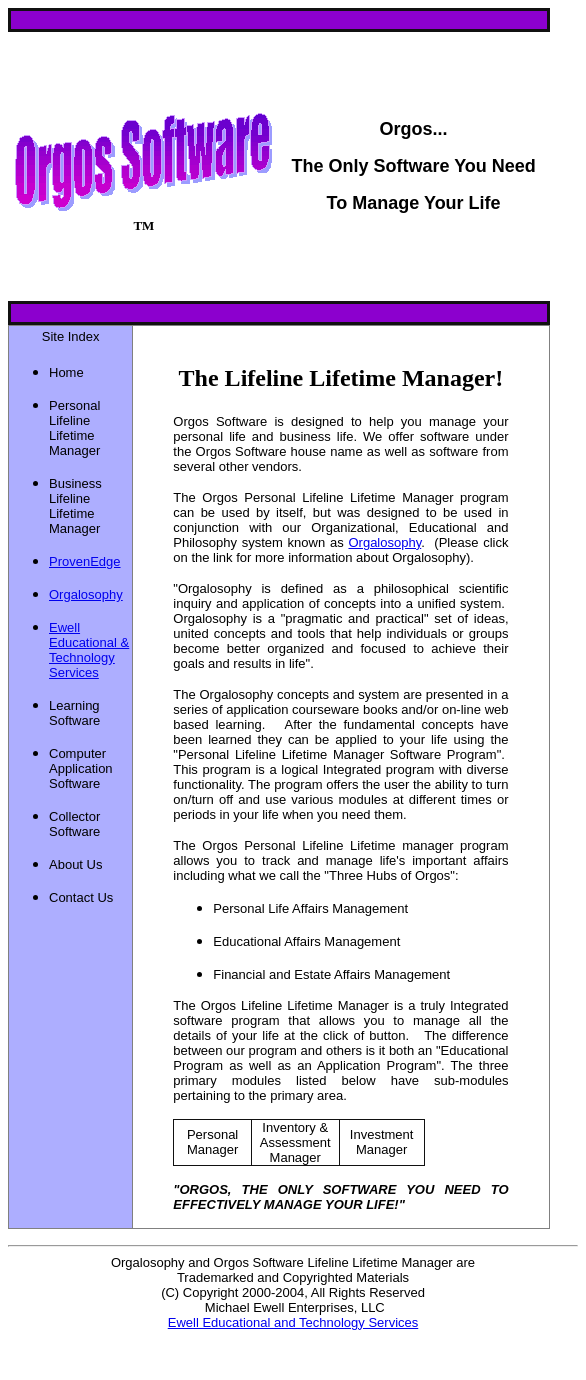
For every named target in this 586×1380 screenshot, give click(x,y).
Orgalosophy (384, 542)
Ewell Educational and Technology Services (293, 1322)
